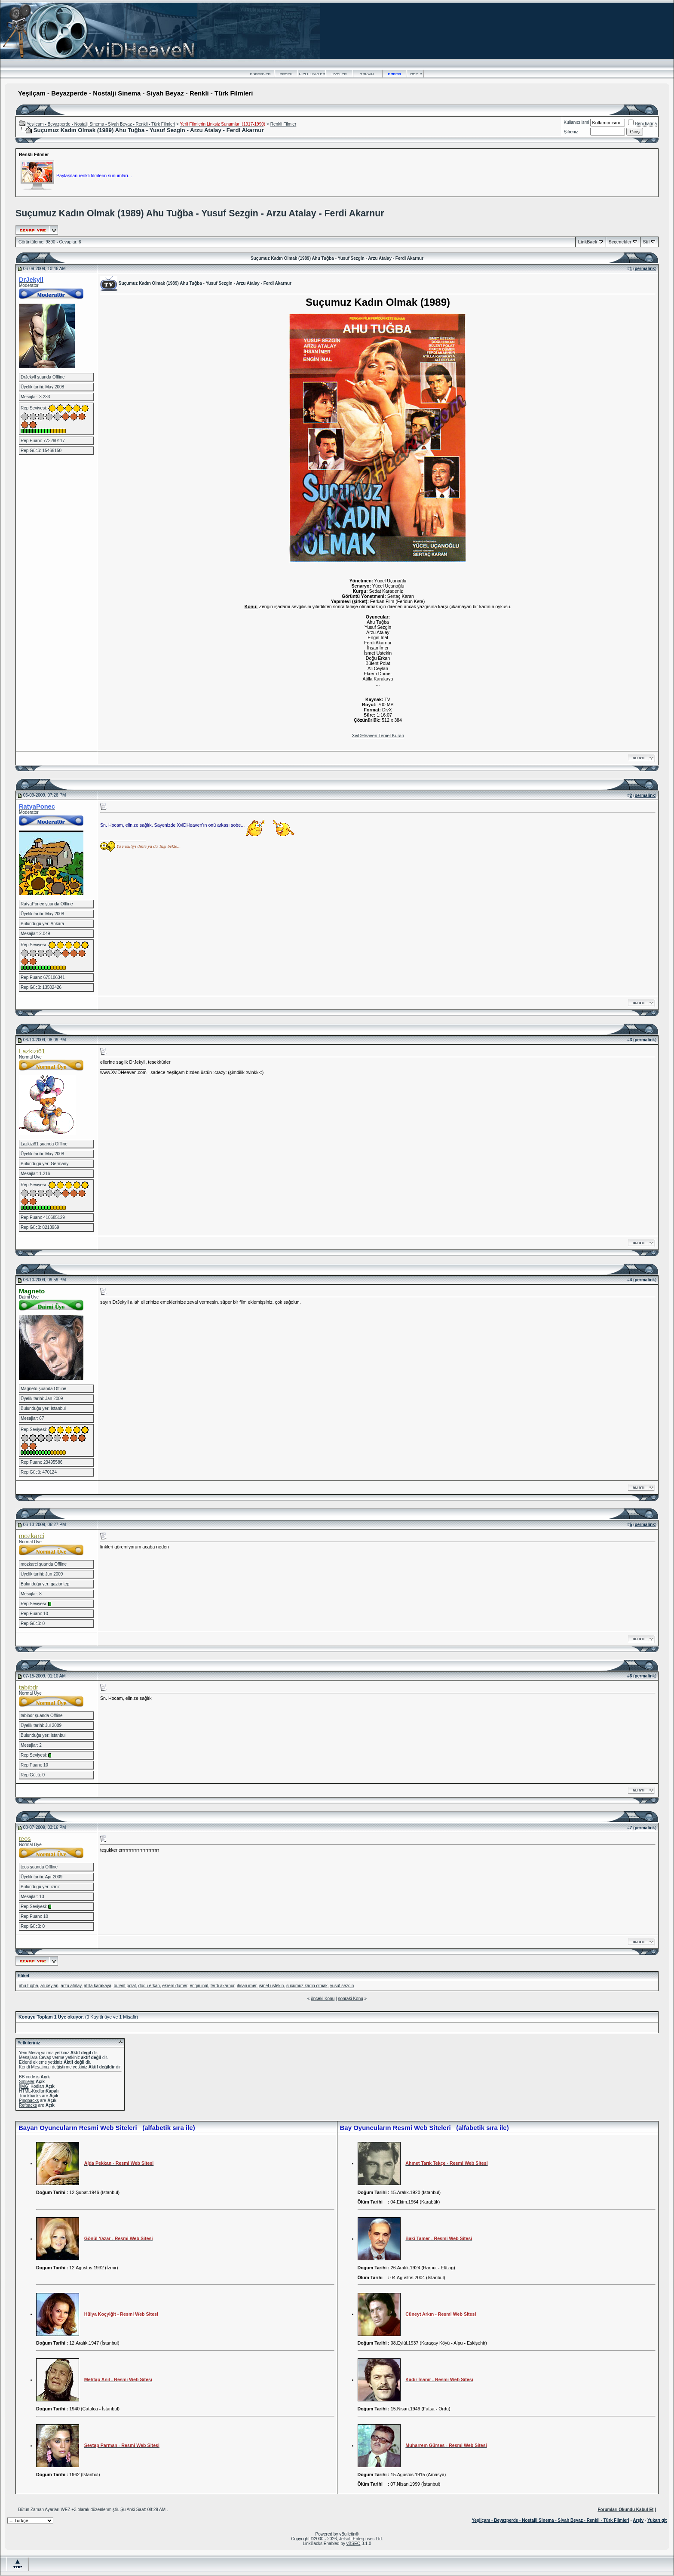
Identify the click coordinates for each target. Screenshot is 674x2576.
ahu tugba (28, 1985)
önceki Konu (322, 1998)
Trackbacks (30, 2095)
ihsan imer (247, 1985)
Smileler (26, 2081)
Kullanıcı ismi (576, 122)
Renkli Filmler (283, 124)
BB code (27, 2076)
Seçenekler (620, 242)
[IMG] (24, 2086)
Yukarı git (657, 2520)
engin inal (199, 1985)
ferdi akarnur (223, 1985)
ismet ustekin (271, 1985)
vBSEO (353, 2543)
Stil (646, 242)
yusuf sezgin (342, 1985)
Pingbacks (29, 2100)
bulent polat (125, 1985)
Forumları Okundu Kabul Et (625, 2509)
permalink (644, 268)
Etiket (23, 1975)
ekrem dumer (174, 1985)
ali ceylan (49, 1985)
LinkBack (587, 242)
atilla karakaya (97, 1985)
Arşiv (638, 2520)
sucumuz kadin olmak (307, 1985)
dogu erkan (149, 1985)
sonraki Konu (350, 1998)
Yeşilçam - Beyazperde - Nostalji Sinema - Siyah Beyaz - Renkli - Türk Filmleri (101, 124)
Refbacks (28, 2105)
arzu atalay (71, 1985)
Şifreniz (571, 131)
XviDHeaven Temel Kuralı (378, 735)
